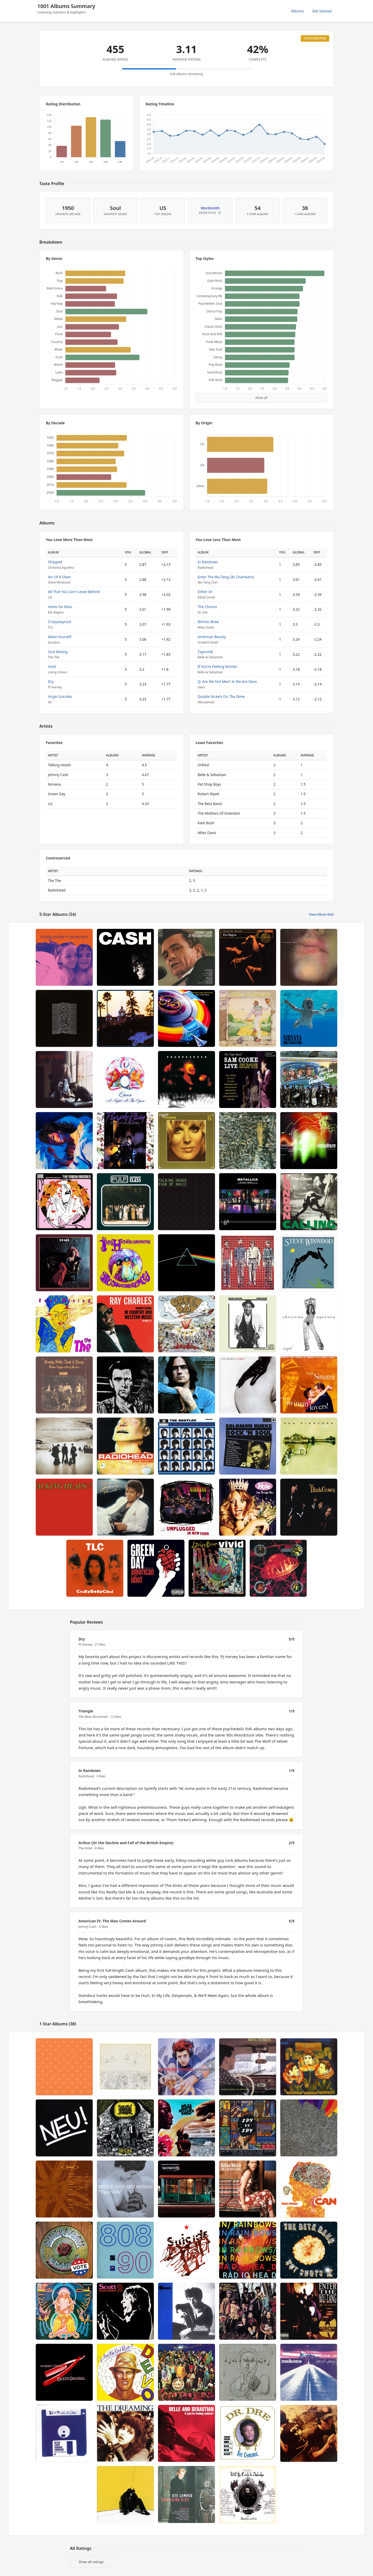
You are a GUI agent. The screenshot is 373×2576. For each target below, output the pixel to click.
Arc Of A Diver (59, 576)
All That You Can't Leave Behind (74, 591)
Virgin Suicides (60, 696)
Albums (297, 11)
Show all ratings (91, 2561)
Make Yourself (59, 636)
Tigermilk (205, 651)
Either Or (205, 591)
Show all (261, 398)
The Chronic (207, 606)
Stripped (55, 561)
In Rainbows (208, 561)
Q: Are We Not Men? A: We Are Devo (227, 681)
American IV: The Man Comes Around (112, 1920)
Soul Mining (58, 651)
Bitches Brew (208, 621)
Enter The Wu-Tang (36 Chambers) (226, 576)
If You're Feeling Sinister (217, 666)
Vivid (52, 666)
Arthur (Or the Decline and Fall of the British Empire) (125, 1842)
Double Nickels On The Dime (221, 696)
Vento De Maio (60, 606)
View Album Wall (321, 914)
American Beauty (212, 636)
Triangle (85, 1711)
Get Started (322, 11)
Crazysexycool (59, 621)
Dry (51, 681)
